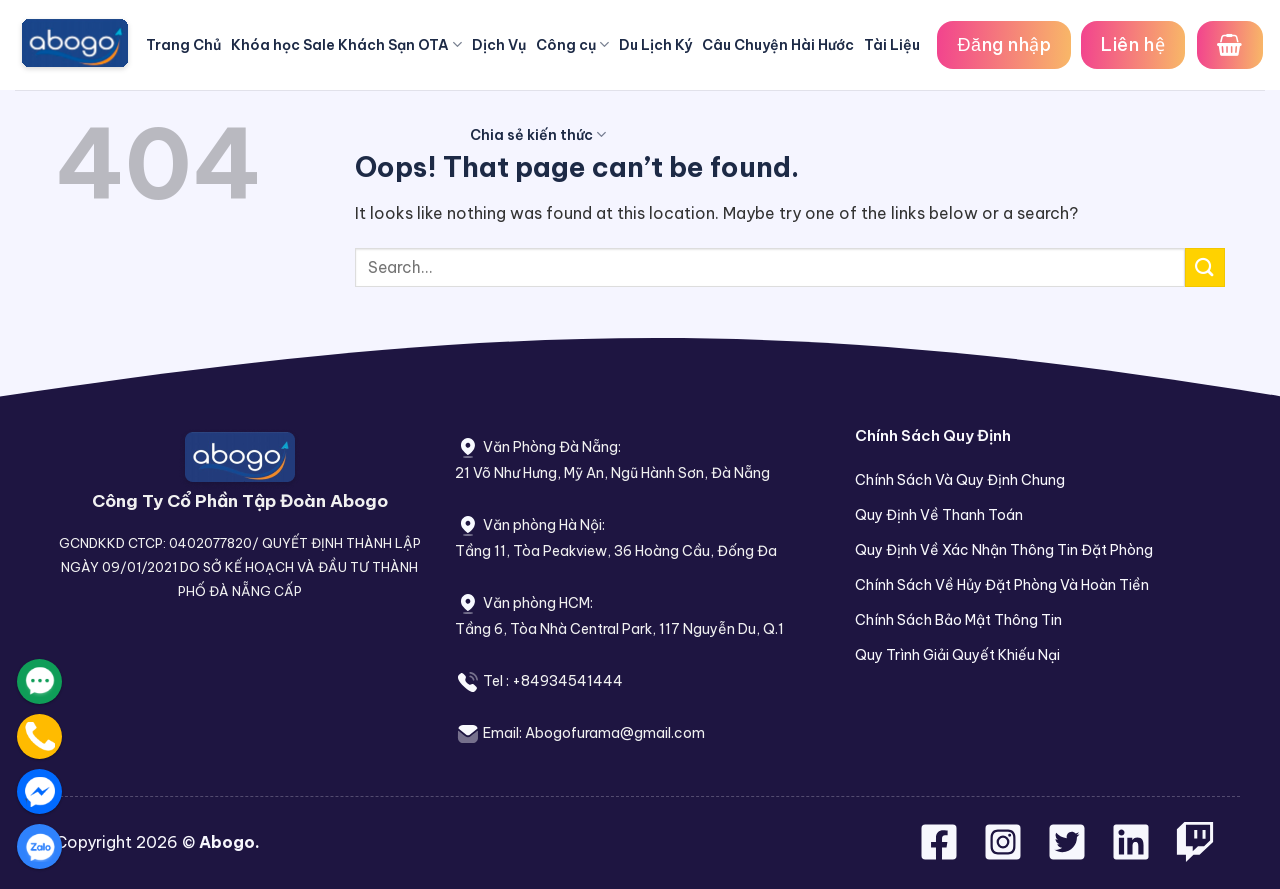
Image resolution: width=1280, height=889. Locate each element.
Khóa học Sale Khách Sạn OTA (346, 44)
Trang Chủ (183, 45)
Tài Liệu (892, 45)
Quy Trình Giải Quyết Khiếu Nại (957, 655)
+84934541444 (567, 681)
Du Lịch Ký (655, 45)
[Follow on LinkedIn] (1131, 854)
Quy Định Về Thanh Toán (939, 515)
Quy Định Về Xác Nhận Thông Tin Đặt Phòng (1004, 550)
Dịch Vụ (499, 45)
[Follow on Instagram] (1005, 854)
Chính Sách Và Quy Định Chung (960, 480)
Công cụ (572, 44)
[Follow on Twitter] (1069, 854)
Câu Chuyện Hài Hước (778, 45)
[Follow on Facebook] (941, 854)
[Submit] (1205, 267)
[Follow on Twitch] (1195, 854)
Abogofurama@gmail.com (615, 733)
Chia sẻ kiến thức (538, 134)
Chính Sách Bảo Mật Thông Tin (958, 620)
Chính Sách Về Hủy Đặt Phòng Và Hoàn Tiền (1002, 585)
